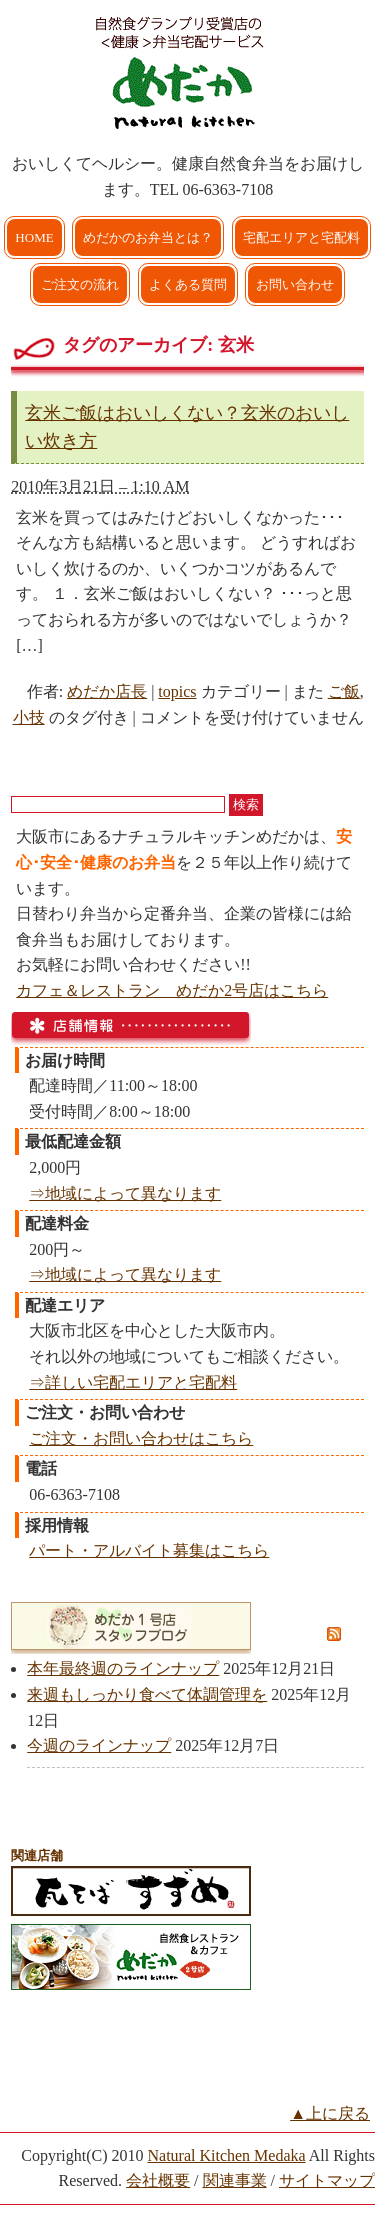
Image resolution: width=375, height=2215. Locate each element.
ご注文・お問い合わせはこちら (141, 1438)
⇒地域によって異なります (125, 1193)
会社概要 (158, 2180)
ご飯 (344, 691)
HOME (34, 237)
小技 (29, 717)
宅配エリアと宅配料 (301, 237)
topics (177, 691)
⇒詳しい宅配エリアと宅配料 (133, 1382)
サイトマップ (327, 2180)
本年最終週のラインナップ (123, 1668)
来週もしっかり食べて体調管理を (147, 1694)
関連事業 (235, 2180)
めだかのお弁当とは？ (148, 237)
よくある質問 (188, 284)
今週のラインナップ (99, 1745)
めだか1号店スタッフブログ (169, 1626)
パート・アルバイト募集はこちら (149, 1550)
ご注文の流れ (80, 284)
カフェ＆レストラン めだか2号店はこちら (172, 990)
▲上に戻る (330, 2113)
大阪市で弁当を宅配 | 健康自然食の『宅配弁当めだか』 (188, 70)
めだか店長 (107, 691)
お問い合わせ (295, 284)
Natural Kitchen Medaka (226, 2155)
